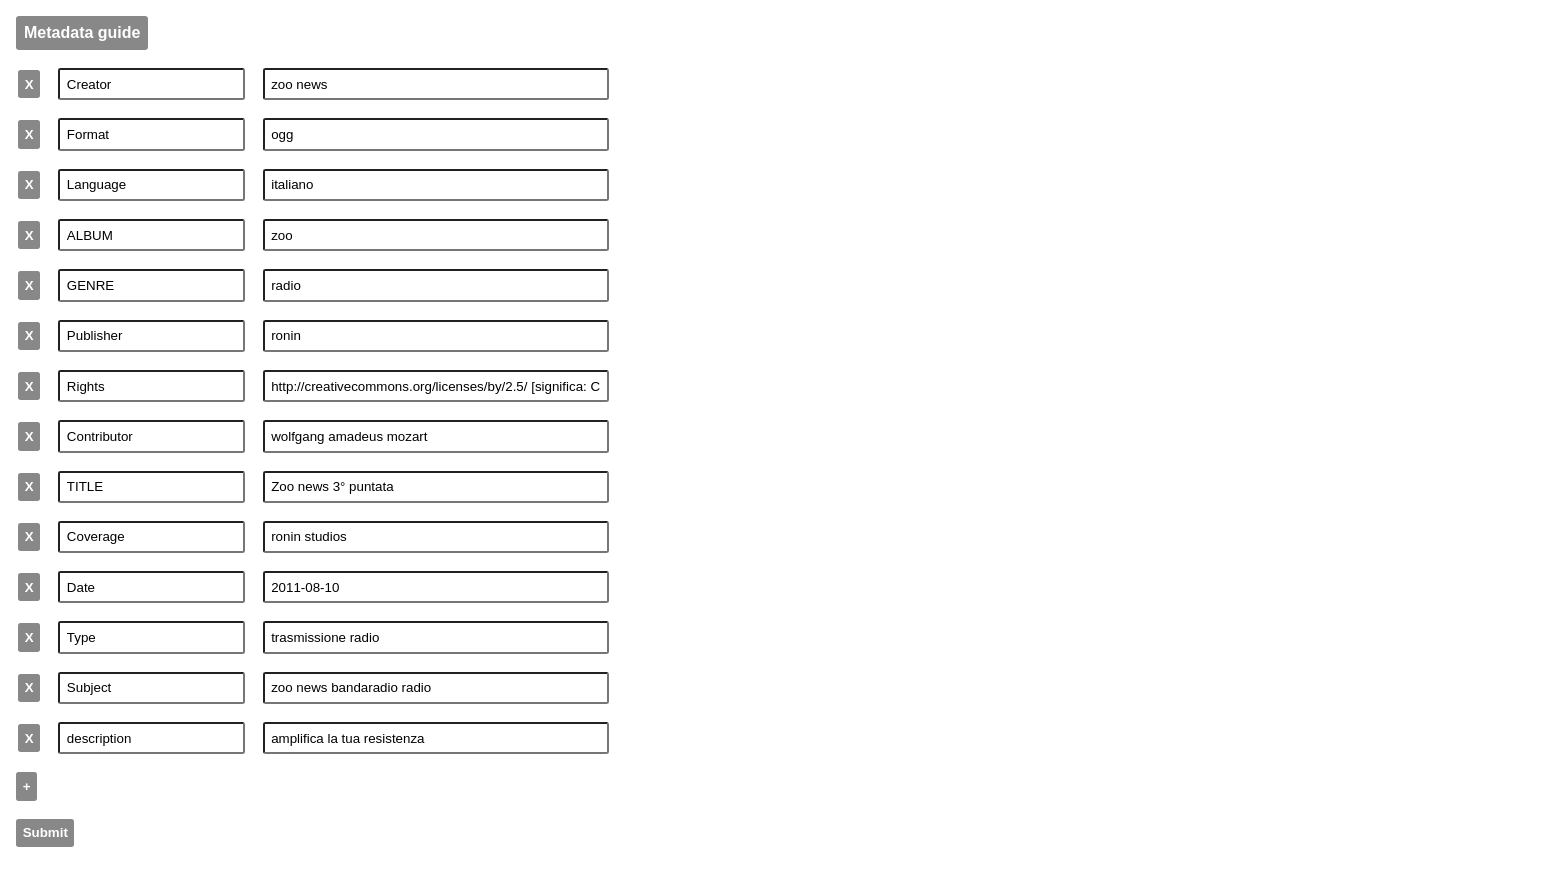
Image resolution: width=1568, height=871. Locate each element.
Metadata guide (82, 32)
